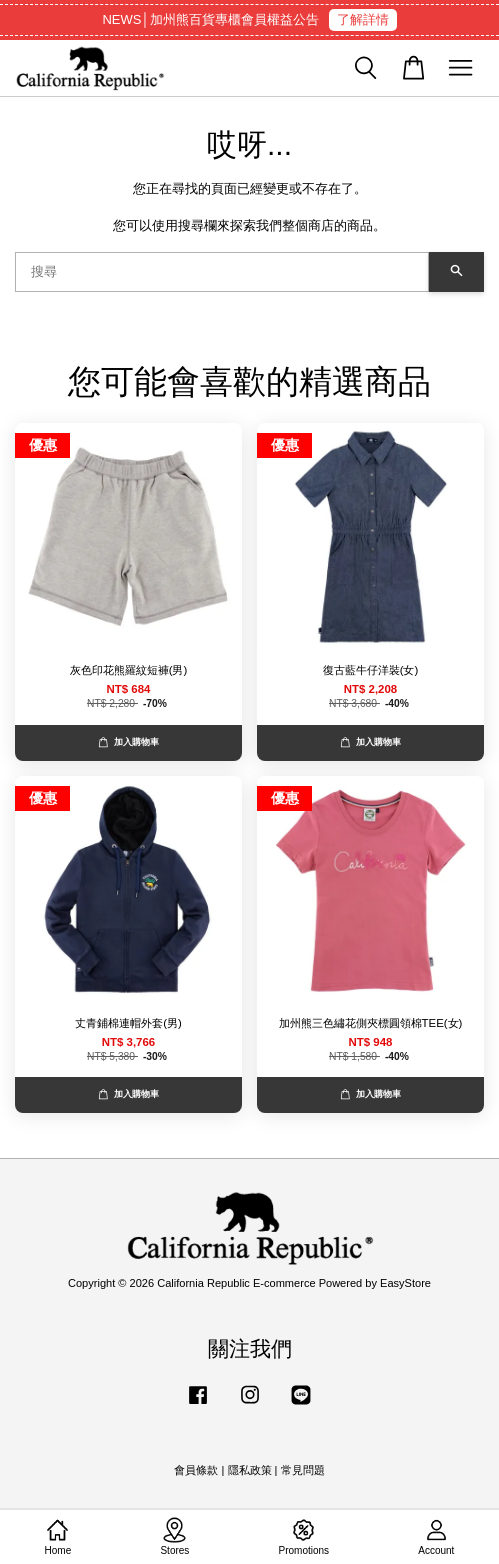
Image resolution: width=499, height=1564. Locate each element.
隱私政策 (250, 1470)
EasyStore (405, 1283)
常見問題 (303, 1470)
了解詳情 (363, 19)
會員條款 (196, 1470)
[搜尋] (222, 272)
